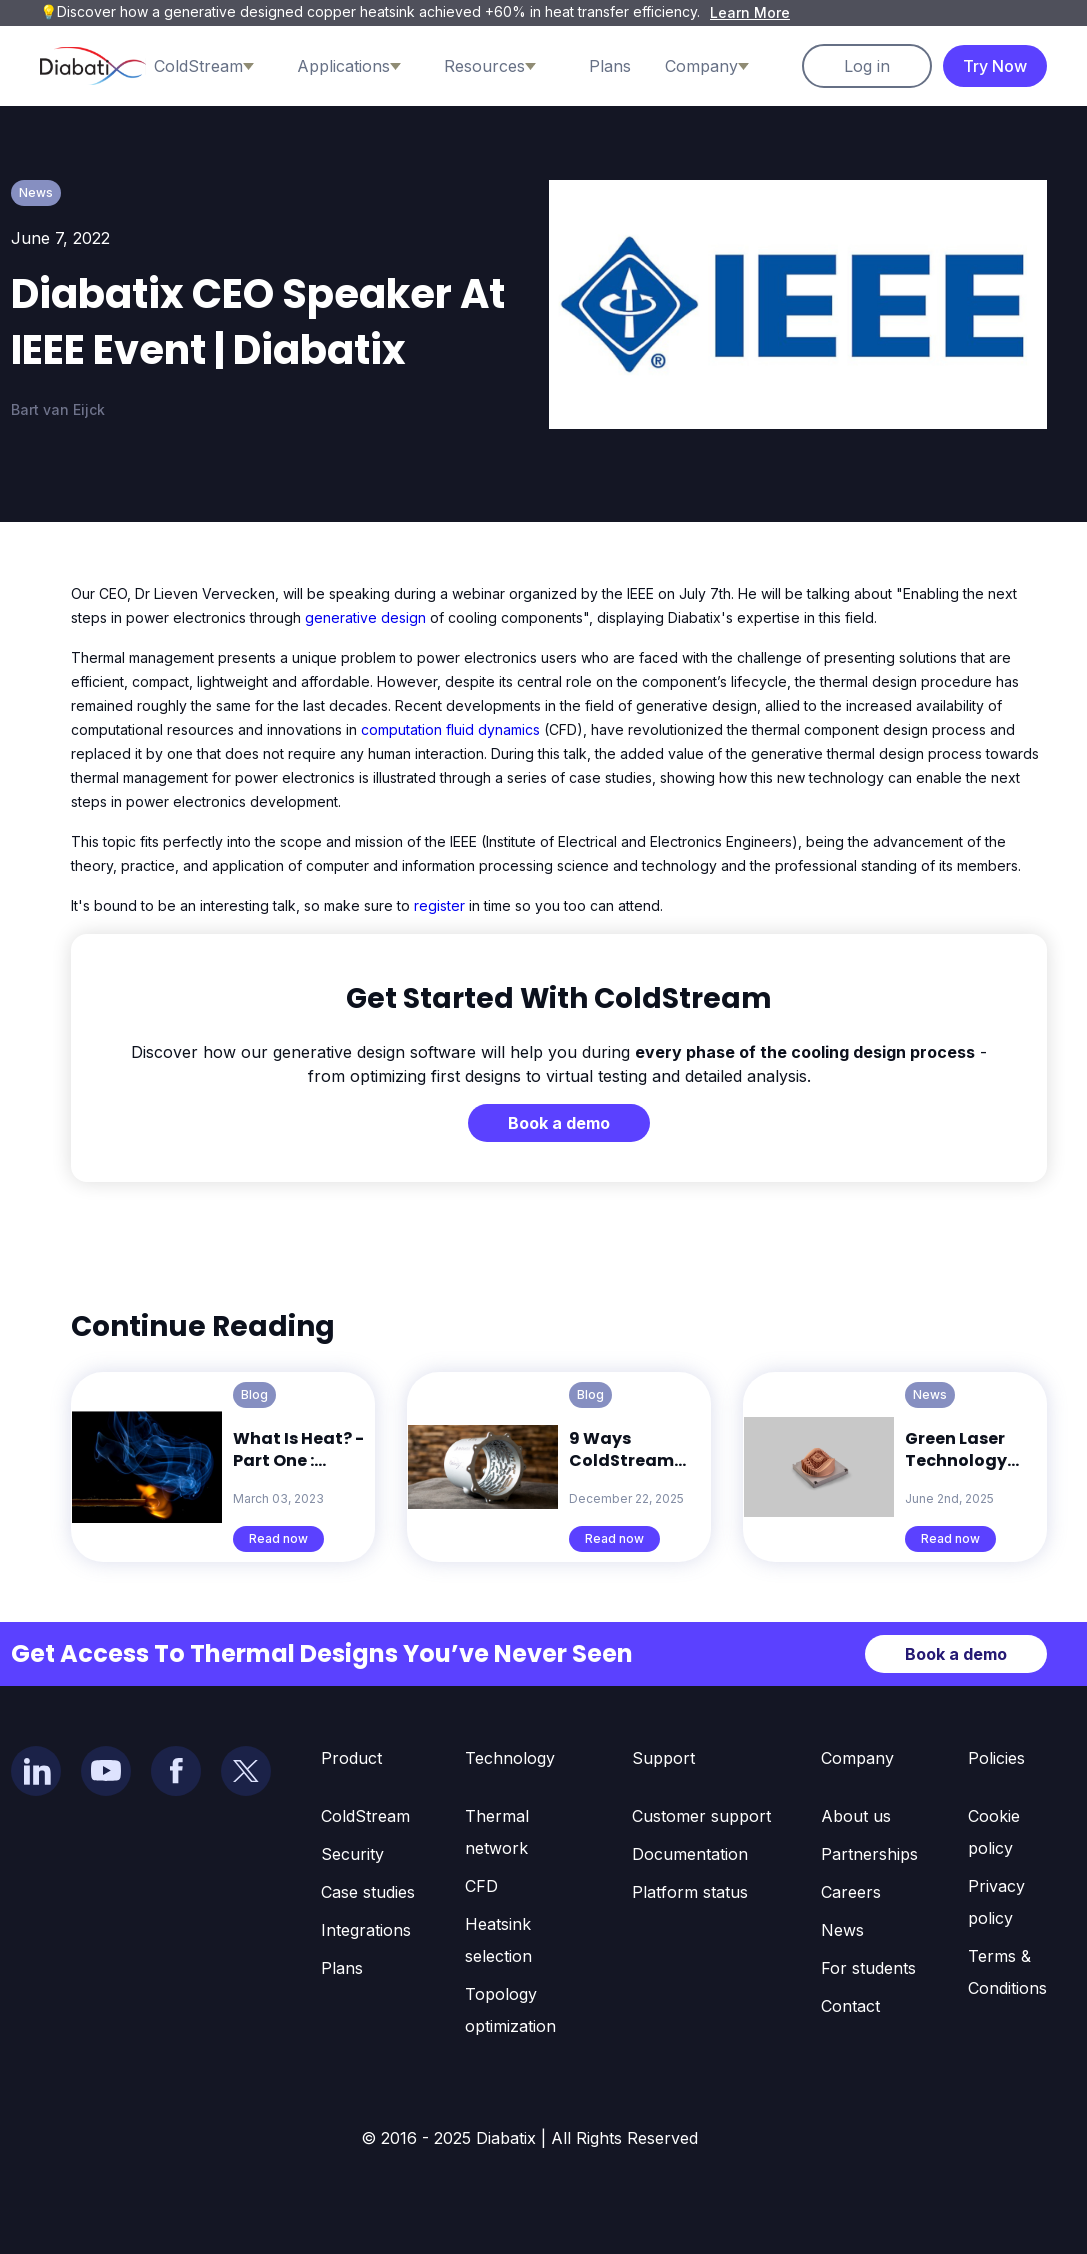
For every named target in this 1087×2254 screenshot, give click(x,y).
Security (352, 1854)
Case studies (368, 1892)
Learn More (750, 12)
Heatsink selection (498, 1940)
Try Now (995, 66)
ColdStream (365, 1816)
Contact (850, 2006)
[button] (218, 66)
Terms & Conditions (1007, 1972)
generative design (365, 617)
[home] (93, 66)
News (842, 1930)
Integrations (366, 1930)
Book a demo (559, 1123)
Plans (610, 66)
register (441, 905)
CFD (481, 1886)
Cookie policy (994, 1832)
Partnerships (869, 1854)
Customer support (701, 1816)
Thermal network (497, 1832)
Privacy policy (996, 1902)
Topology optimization (510, 2010)
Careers (851, 1892)
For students (868, 1968)
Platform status (690, 1892)
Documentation (690, 1854)
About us (856, 1816)
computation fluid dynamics (450, 729)
